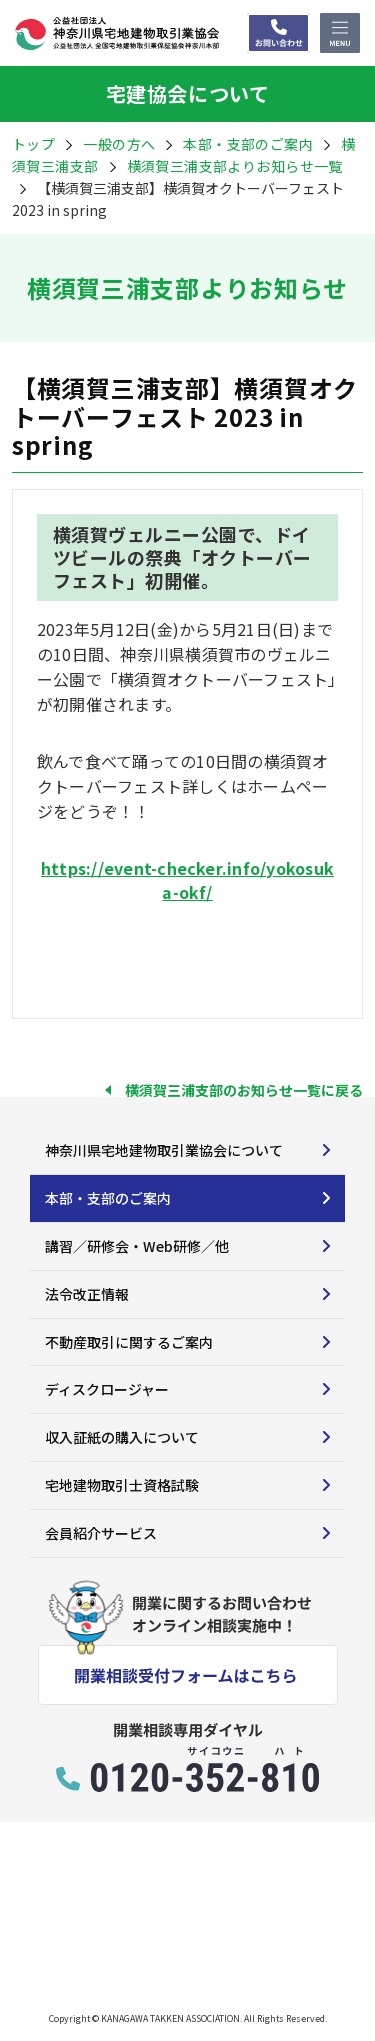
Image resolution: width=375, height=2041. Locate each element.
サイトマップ (52, 1959)
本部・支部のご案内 (108, 1198)
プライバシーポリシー (186, 1959)
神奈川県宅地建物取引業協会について (164, 1150)
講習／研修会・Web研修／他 (137, 1246)
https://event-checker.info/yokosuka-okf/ (187, 880)
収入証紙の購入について (122, 1437)
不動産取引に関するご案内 (129, 1342)
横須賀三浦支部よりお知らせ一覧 (235, 166)
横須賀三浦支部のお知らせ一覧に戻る (244, 1090)
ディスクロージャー (107, 1389)
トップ (33, 144)
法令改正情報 (87, 1294)
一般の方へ (119, 144)
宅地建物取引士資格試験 (122, 1485)
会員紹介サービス (101, 1533)
